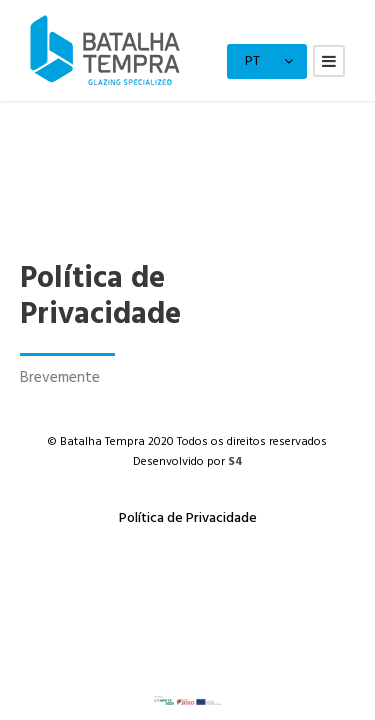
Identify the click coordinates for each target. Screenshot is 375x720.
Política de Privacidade (188, 518)
